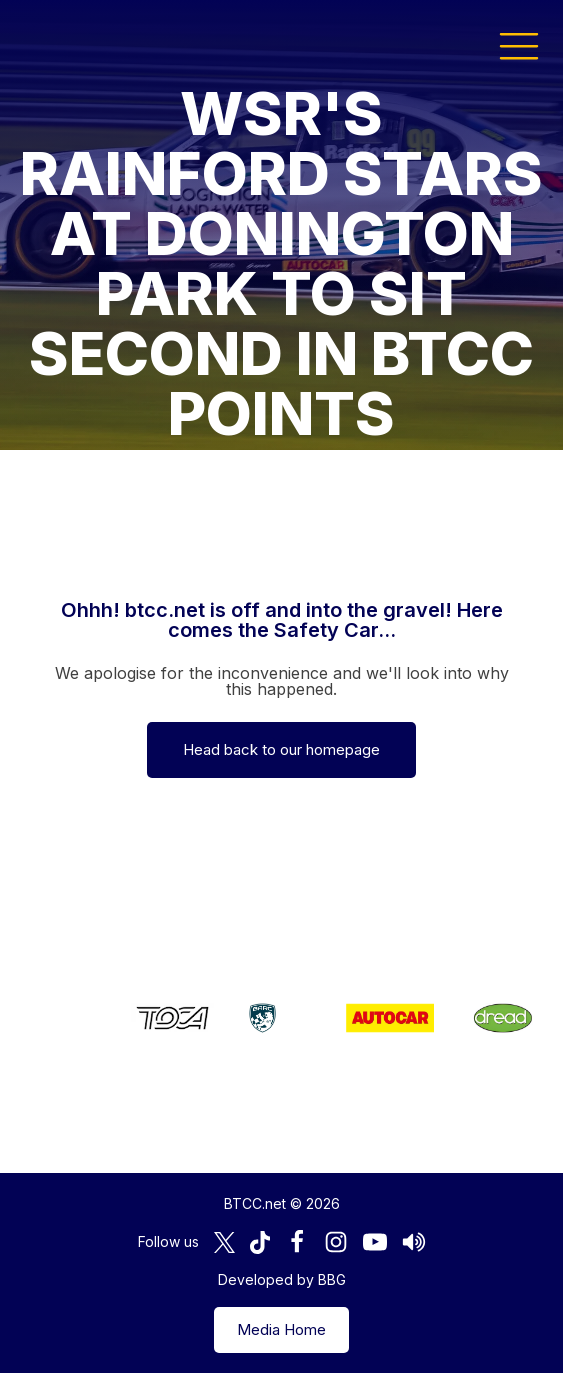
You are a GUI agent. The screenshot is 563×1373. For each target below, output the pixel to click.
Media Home (281, 1329)
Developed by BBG (282, 1279)
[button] (519, 45)
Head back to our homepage (281, 749)
